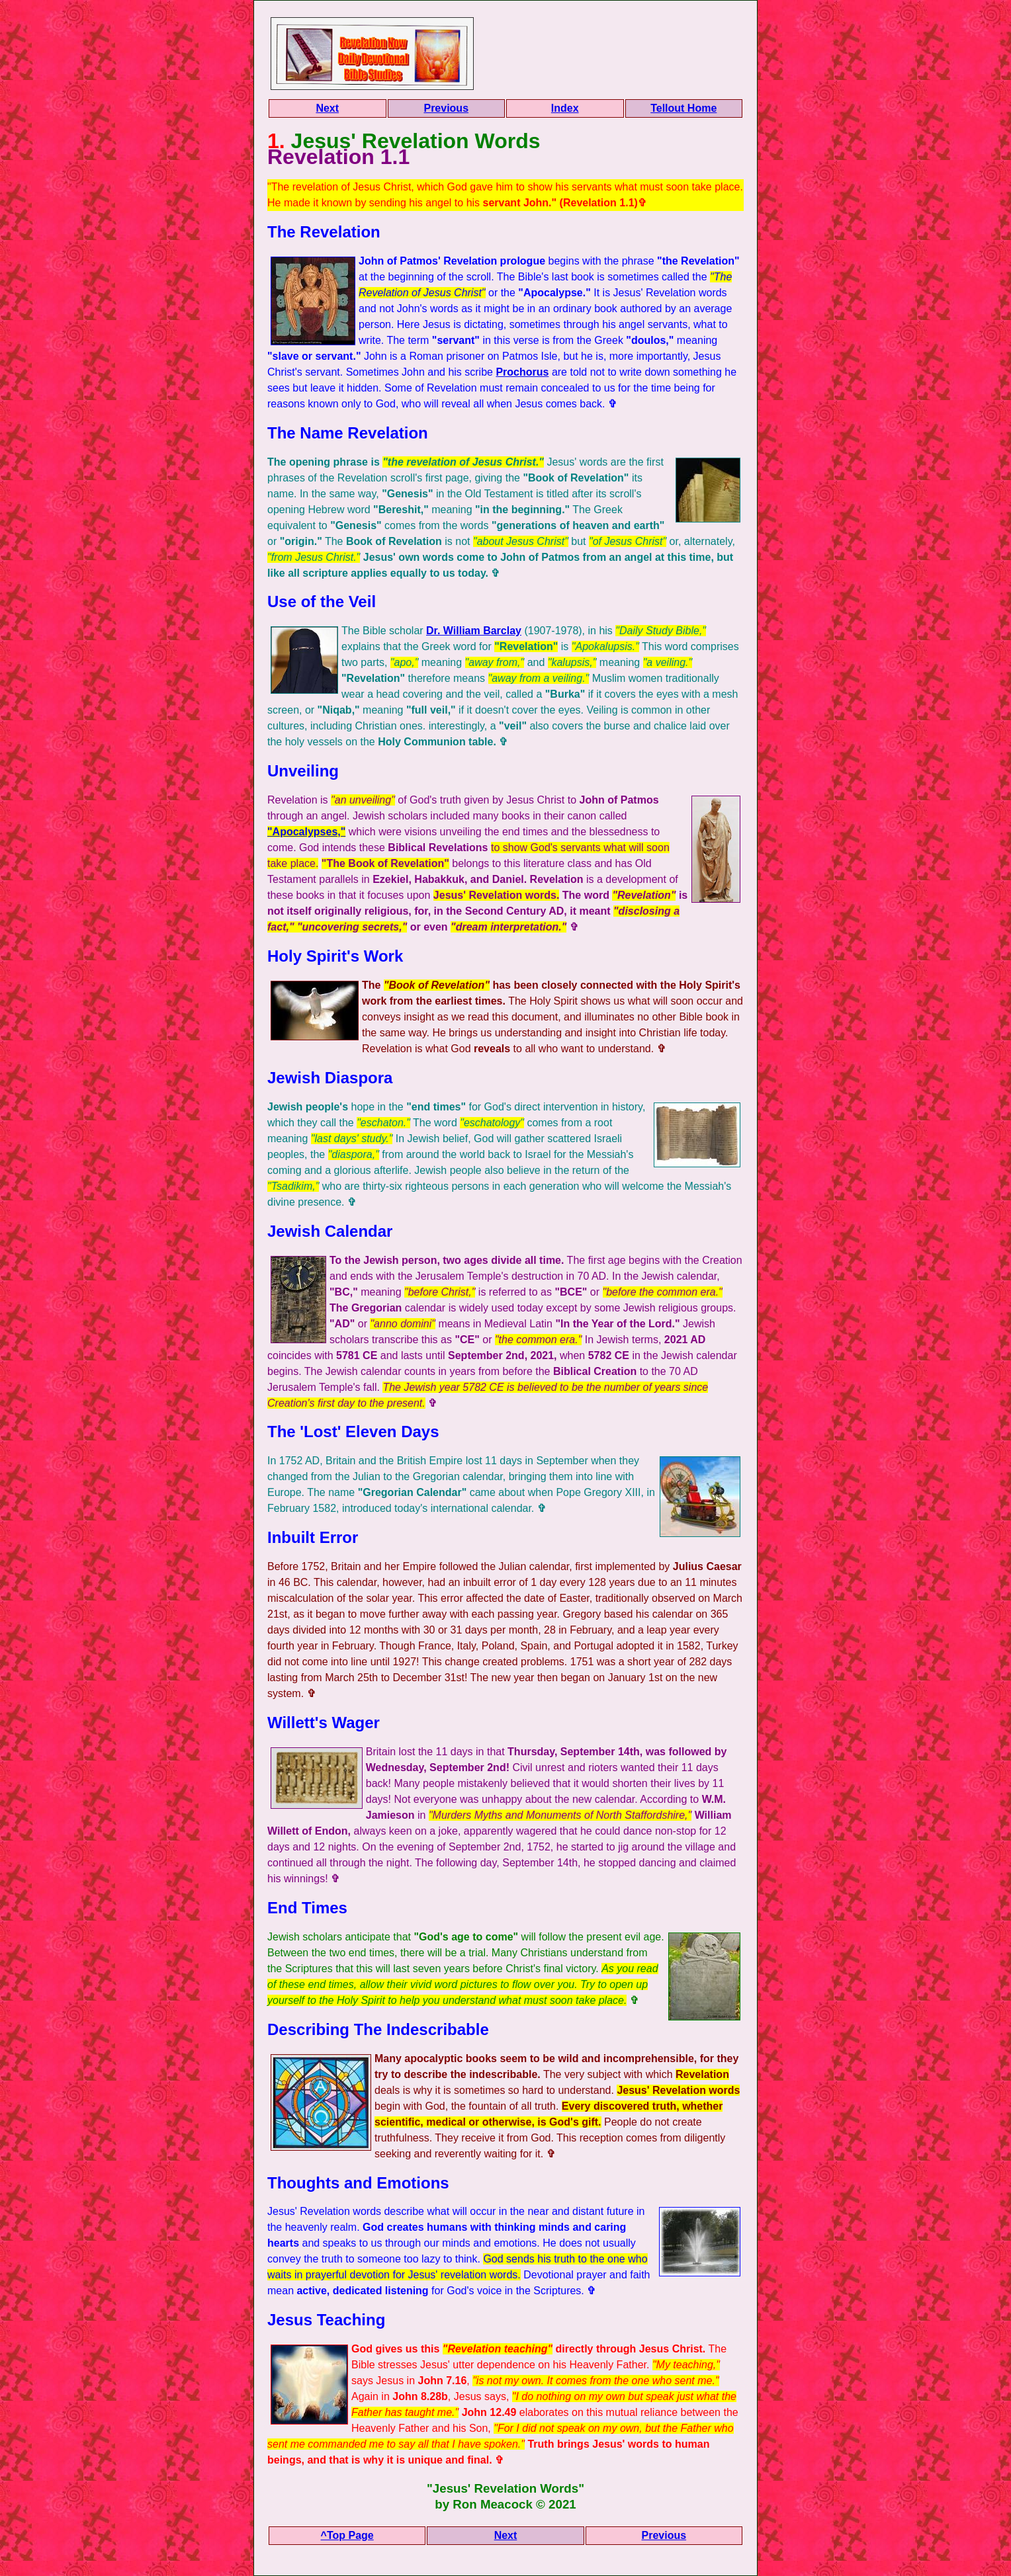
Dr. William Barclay (473, 630)
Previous (445, 108)
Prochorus (522, 372)
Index (565, 108)
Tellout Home (683, 108)
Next (327, 108)
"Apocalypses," (306, 831)
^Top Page (347, 2535)
